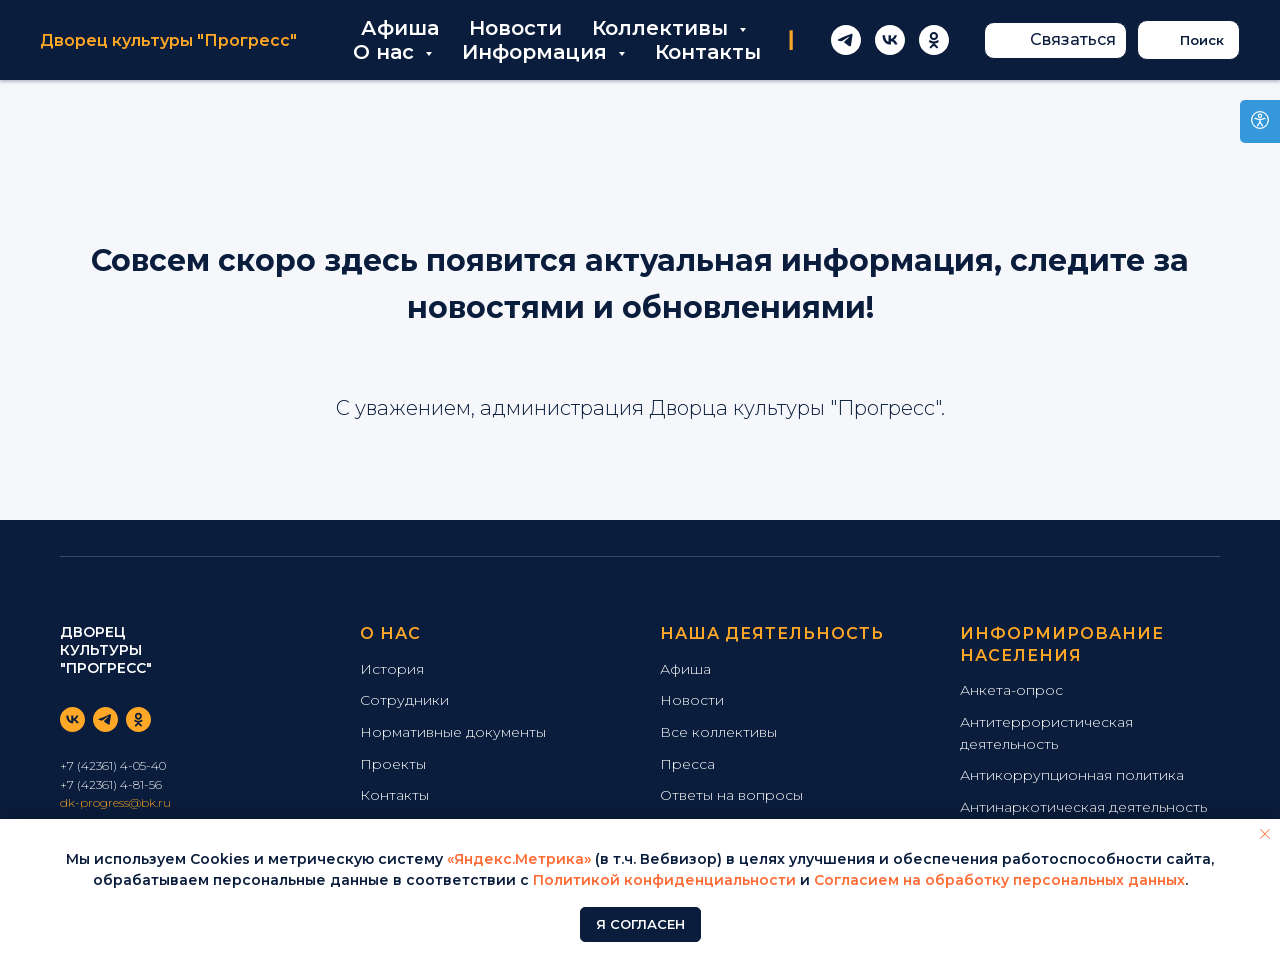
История (392, 669)
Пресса (687, 764)
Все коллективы (718, 732)
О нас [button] (386, 52)
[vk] (890, 40)
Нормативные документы (453, 732)
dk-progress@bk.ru (115, 802)
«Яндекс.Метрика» (519, 859)
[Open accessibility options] (1260, 121)
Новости (515, 28)
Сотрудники (404, 700)
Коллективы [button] (663, 28)
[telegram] (846, 40)
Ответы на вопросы (731, 795)
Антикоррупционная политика (1072, 775)
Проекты (393, 764)
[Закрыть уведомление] (1265, 834)
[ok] (934, 40)
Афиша (400, 28)
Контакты (708, 52)
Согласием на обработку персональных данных (999, 880)
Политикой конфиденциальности (664, 880)
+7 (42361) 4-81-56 (111, 784)
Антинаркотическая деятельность (1083, 807)
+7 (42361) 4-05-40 (113, 765)
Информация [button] (537, 52)
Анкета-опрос (1011, 690)
